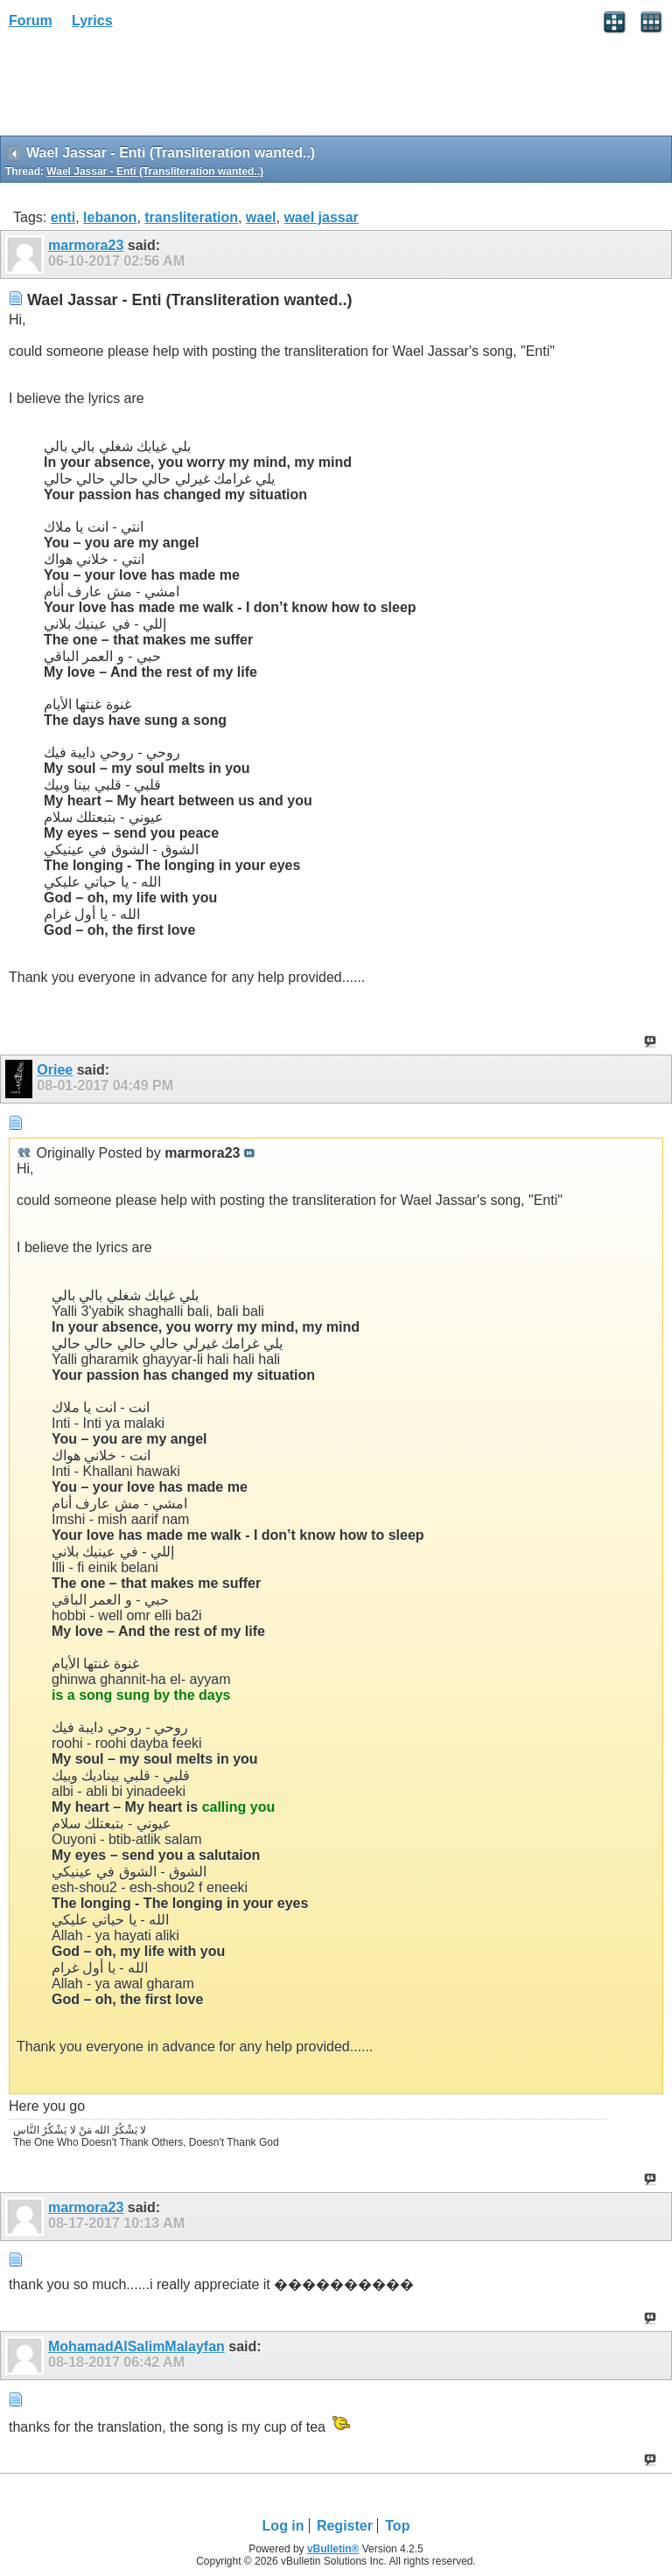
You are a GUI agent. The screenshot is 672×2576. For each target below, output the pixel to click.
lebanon (109, 217)
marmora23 (85, 245)
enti (63, 217)
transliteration (191, 217)
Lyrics (92, 20)
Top (397, 2525)
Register (345, 2525)
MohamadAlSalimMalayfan (136, 2346)
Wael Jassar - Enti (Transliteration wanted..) (154, 171)
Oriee (55, 1069)
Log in (283, 2525)
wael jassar (321, 217)
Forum (30, 20)
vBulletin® (333, 2549)
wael (261, 217)
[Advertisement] (140, 88)
